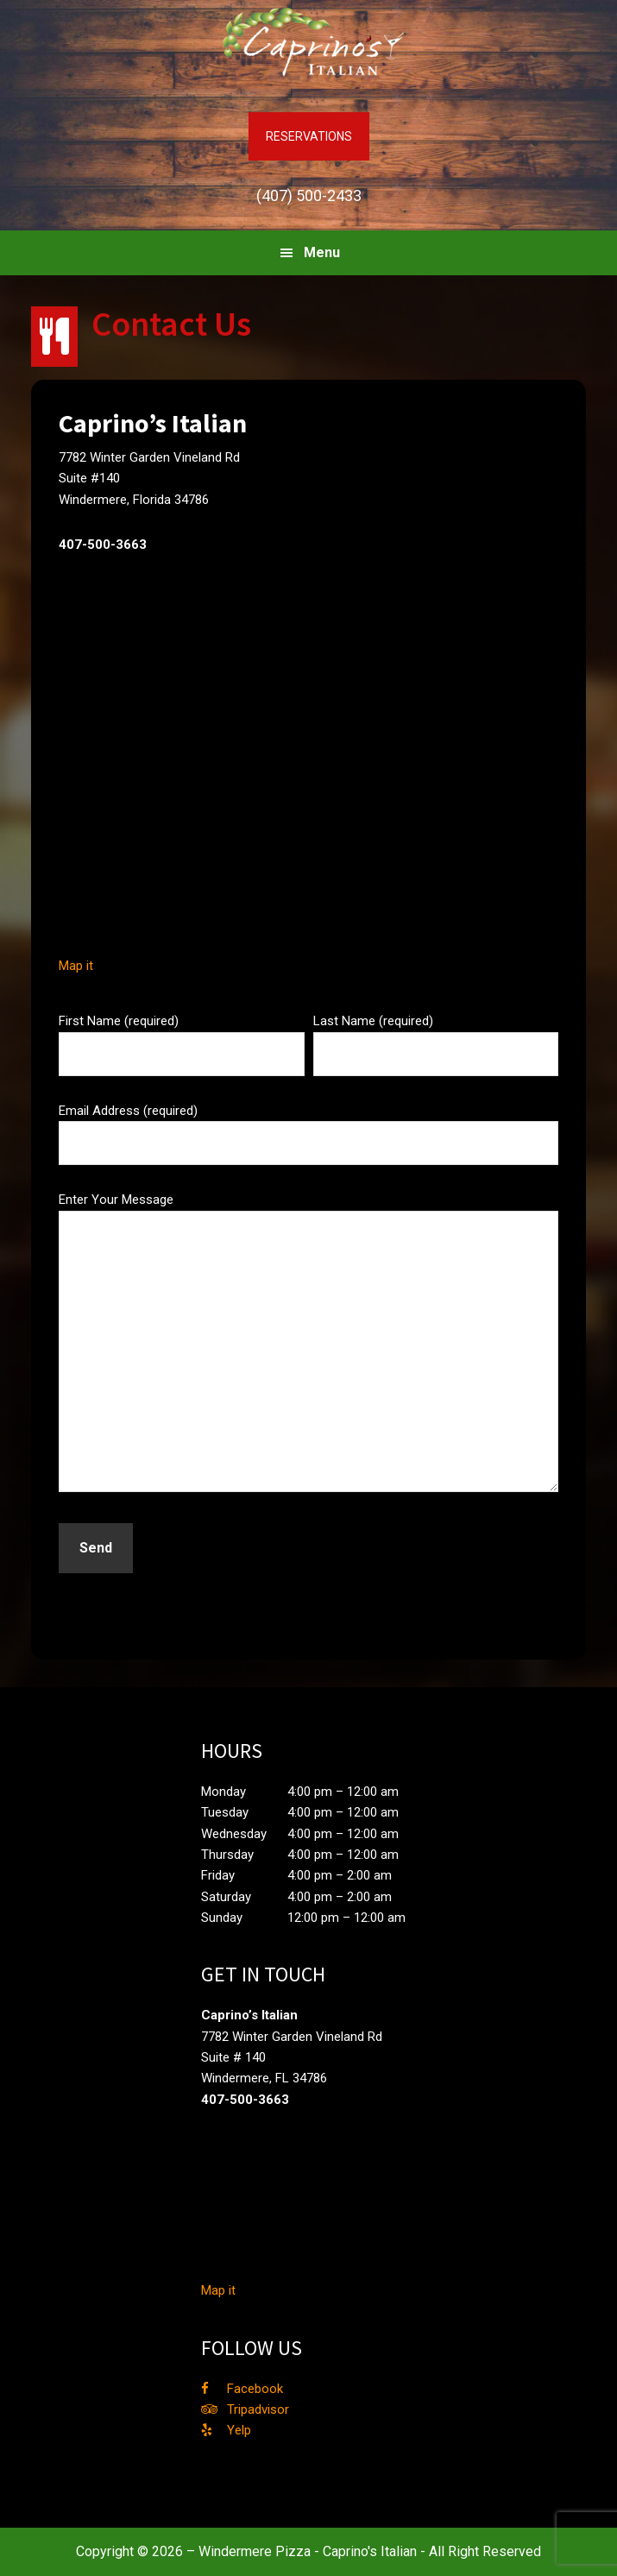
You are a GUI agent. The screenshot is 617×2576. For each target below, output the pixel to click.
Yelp (239, 2430)
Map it (76, 965)
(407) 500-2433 (309, 195)
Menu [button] (322, 252)
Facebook (255, 2388)
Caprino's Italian (309, 43)
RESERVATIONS (309, 136)
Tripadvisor (258, 2409)
